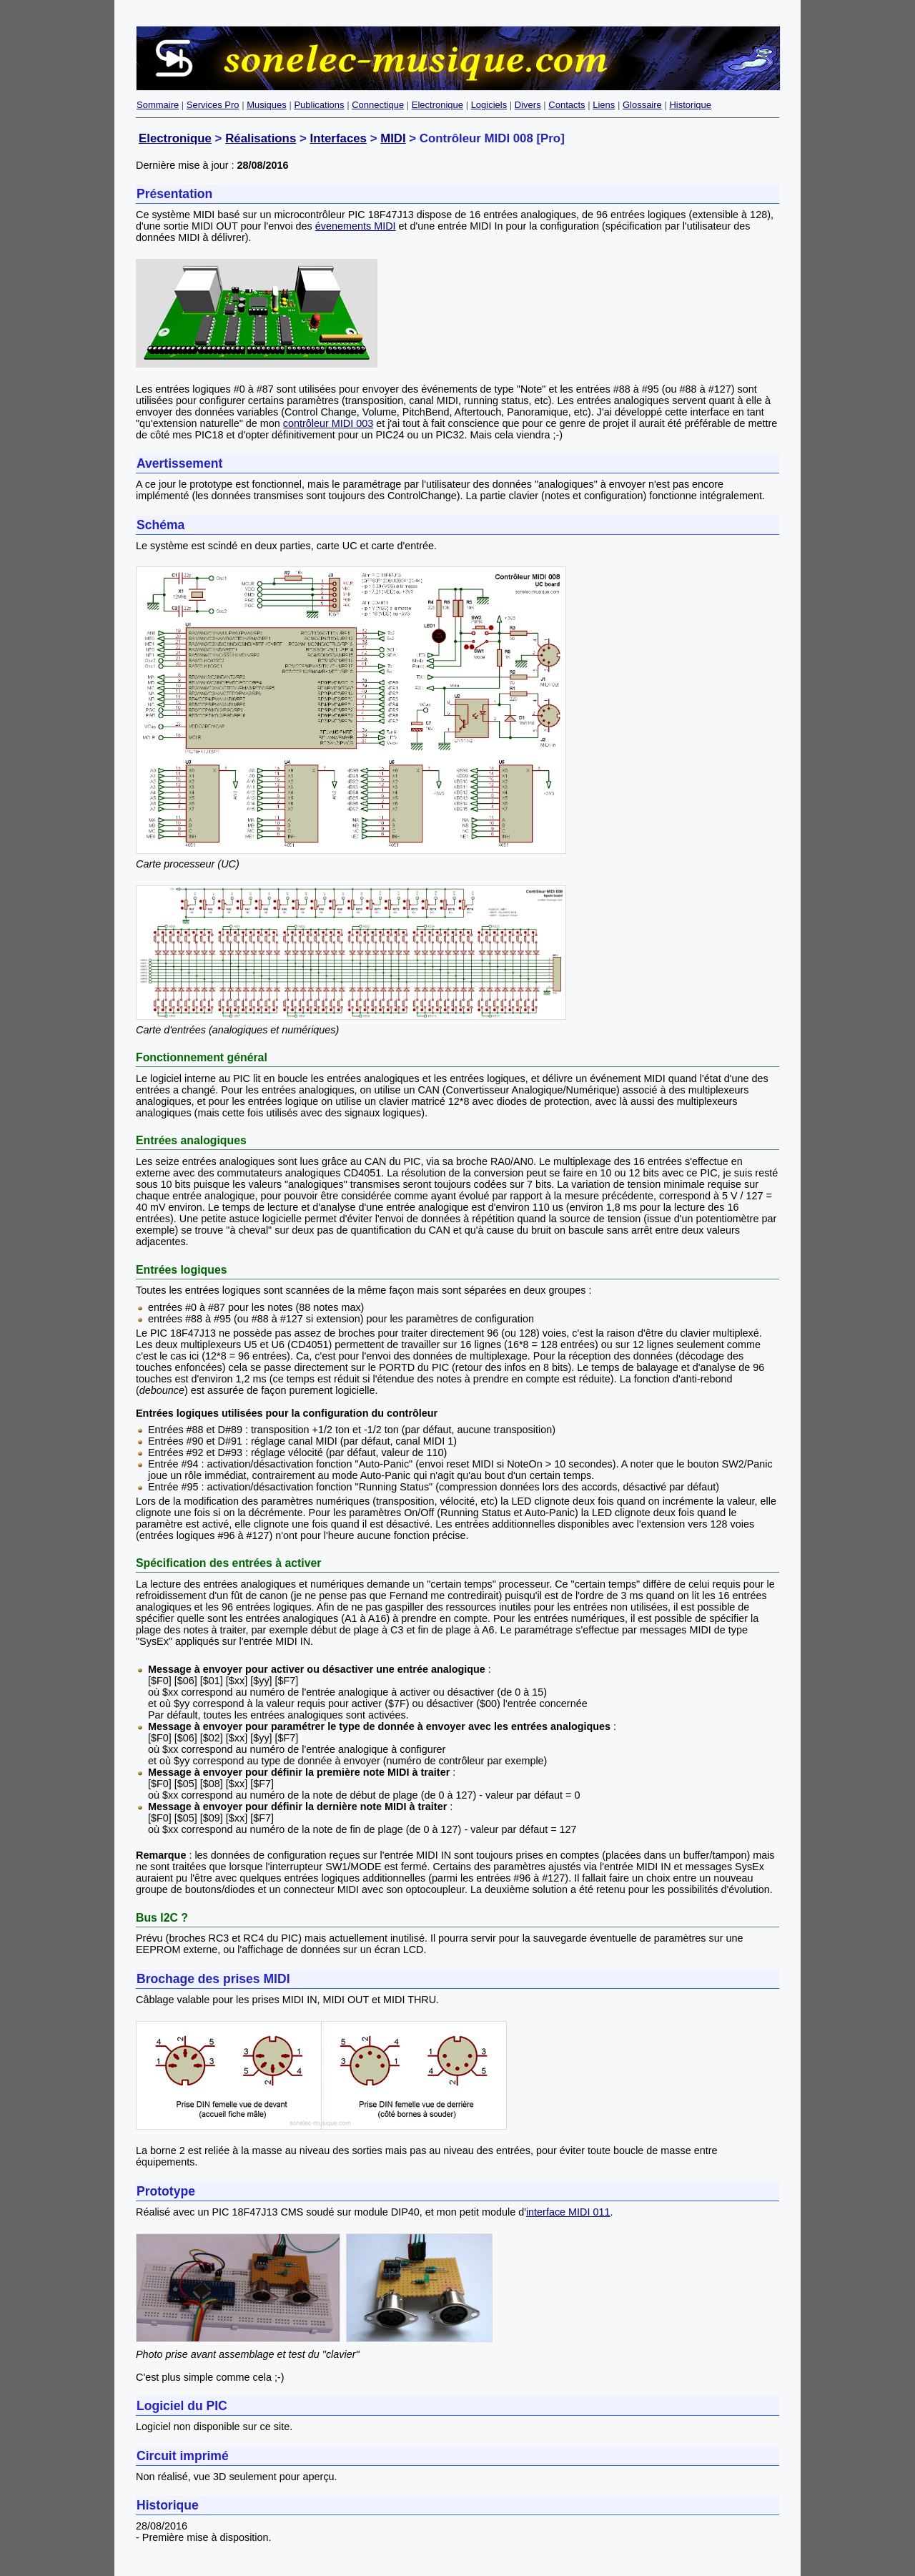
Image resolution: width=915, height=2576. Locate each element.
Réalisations (260, 138)
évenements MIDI (355, 226)
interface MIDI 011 (568, 2212)
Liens (604, 104)
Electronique (437, 104)
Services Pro (213, 104)
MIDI (393, 138)
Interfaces (338, 138)
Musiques (267, 104)
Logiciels (489, 104)
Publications (319, 104)
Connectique (378, 104)
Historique (690, 104)
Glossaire (642, 104)
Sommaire (158, 104)
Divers (528, 104)
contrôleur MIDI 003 (328, 423)
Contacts (566, 104)
